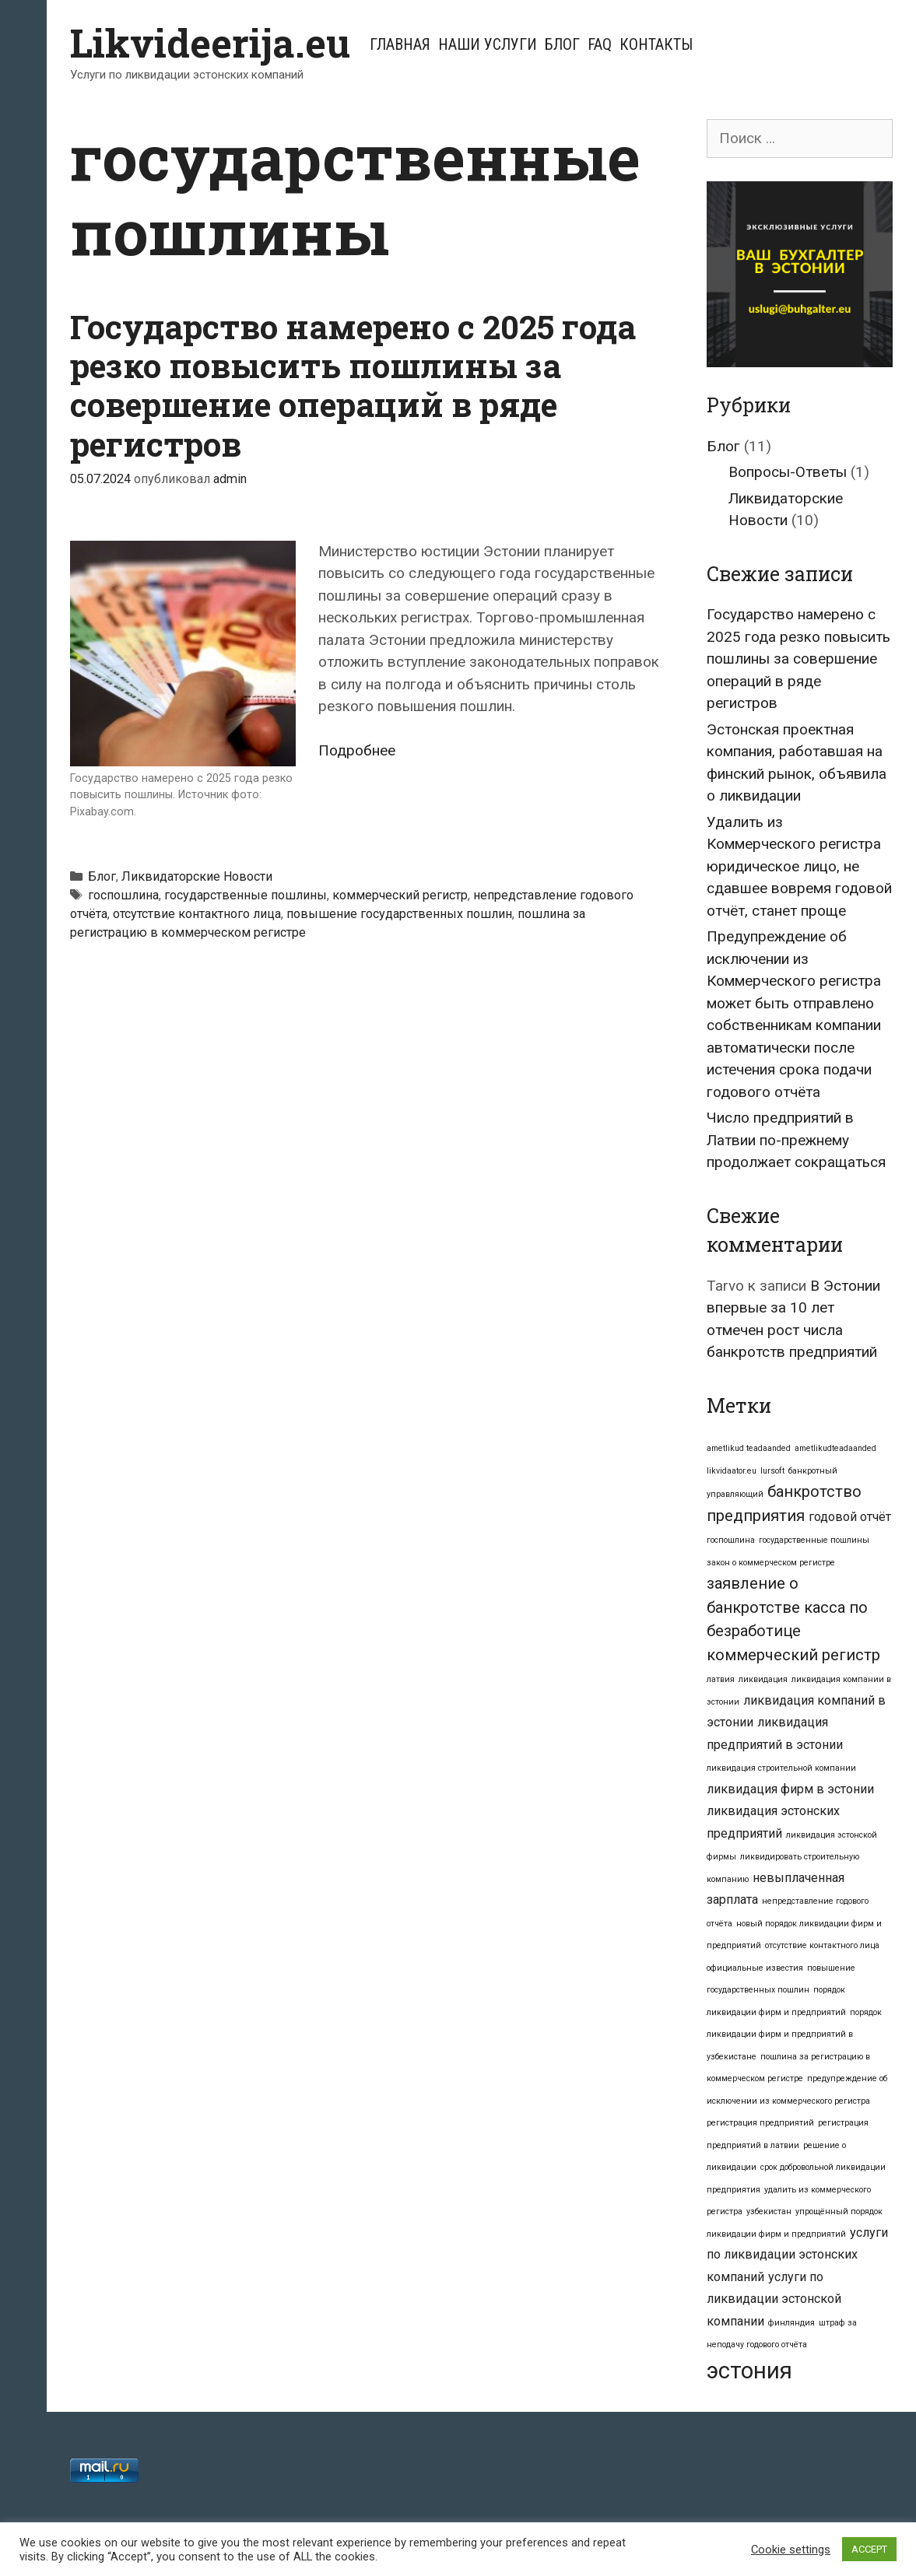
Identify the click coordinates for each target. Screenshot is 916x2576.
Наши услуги (487, 44)
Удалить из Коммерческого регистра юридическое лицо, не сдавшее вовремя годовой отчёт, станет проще (799, 866)
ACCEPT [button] (869, 2549)
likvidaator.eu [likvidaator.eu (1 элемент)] (731, 1471)
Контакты (656, 44)
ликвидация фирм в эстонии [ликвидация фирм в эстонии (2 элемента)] (790, 1789)
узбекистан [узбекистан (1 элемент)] (768, 2211)
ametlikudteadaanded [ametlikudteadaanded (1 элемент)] (835, 1448)
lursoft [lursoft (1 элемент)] (772, 1471)
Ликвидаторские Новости (196, 876)
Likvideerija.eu (210, 42)
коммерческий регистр (400, 895)
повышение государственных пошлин (399, 913)
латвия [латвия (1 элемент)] (721, 1679)
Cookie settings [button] (790, 2550)
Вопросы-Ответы (787, 472)
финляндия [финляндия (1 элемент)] (791, 2323)
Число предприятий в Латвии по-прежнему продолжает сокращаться (796, 1140)
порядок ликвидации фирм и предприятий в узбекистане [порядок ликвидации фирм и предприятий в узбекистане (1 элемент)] (794, 2034)
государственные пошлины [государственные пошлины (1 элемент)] (814, 1540)
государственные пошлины (245, 895)
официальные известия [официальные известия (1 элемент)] (755, 1968)
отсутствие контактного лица (197, 913)
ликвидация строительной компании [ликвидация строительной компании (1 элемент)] (781, 1768)
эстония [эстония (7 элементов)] (749, 2370)
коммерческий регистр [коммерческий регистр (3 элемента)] (793, 1654)
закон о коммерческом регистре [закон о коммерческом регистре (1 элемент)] (771, 1563)
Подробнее (356, 750)
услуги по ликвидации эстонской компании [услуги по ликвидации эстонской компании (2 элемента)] (774, 2299)
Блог (562, 44)
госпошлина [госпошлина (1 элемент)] (731, 1540)
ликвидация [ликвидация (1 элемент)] (763, 1679)
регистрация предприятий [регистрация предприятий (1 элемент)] (760, 2123)
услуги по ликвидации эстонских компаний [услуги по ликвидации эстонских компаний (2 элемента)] (797, 2254)
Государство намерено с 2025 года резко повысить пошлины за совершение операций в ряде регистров (353, 385)
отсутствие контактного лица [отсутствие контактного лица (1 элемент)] (822, 1945)
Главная (400, 44)
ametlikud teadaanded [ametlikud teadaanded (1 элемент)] (749, 1448)
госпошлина (123, 895)
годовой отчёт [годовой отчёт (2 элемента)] (850, 1516)
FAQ (600, 44)
